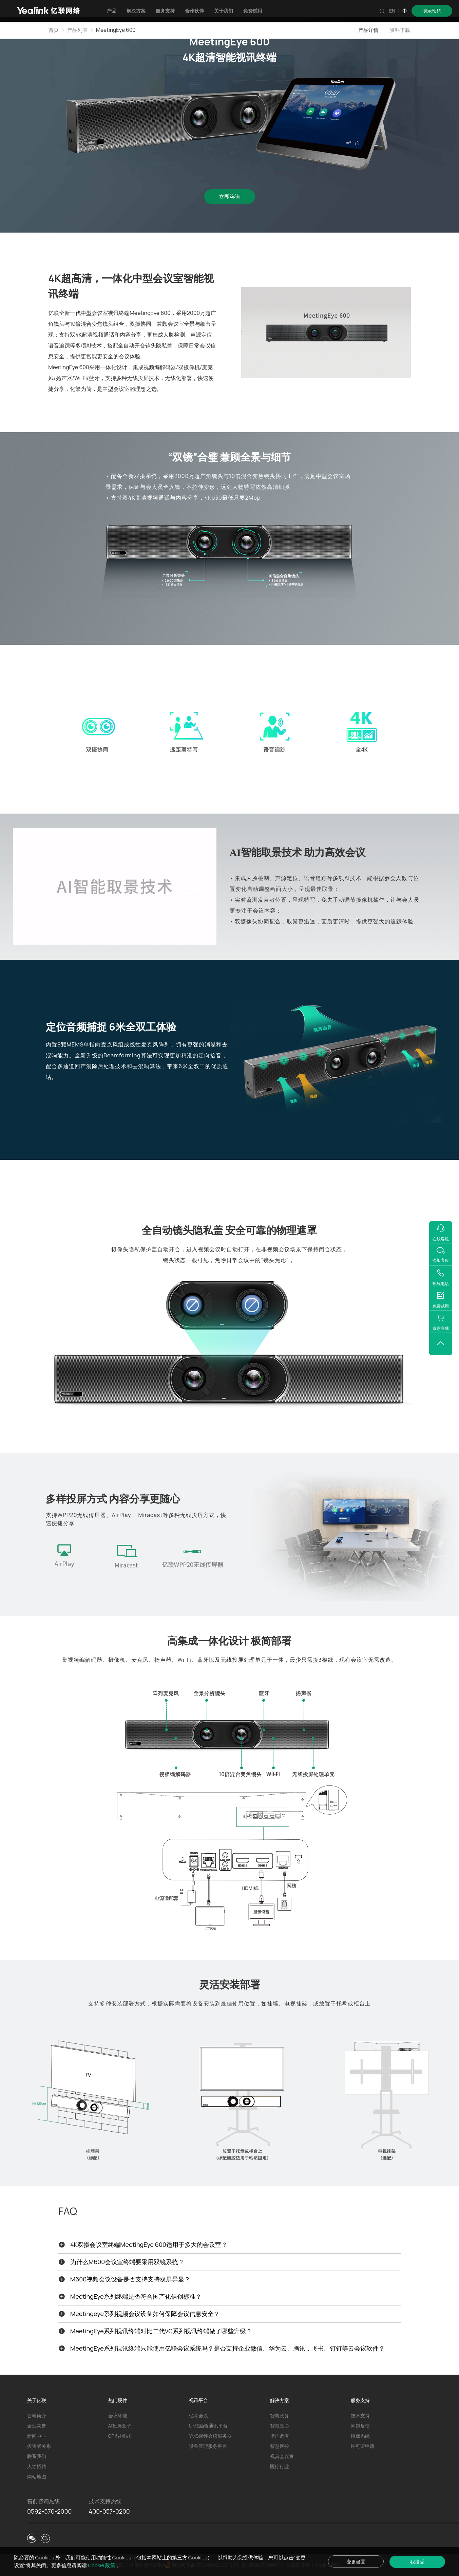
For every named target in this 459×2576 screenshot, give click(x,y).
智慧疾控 (279, 2446)
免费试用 (252, 10)
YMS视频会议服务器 (210, 2436)
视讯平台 (198, 2400)
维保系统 (360, 2436)
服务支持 (165, 10)
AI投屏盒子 (119, 2425)
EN (392, 10)
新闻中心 (36, 2436)
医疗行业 (279, 2466)
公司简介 (36, 2415)
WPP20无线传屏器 (81, 1515)
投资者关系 (39, 2446)
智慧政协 (279, 2425)
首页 (54, 30)
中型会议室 (116, 389)
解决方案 (136, 10)
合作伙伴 (194, 10)
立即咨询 (230, 196)
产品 (111, 10)
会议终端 (117, 2415)
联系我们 (36, 2456)
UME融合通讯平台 (208, 2425)
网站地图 (36, 2476)
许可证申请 (363, 2446)
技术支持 (360, 2415)
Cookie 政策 (102, 2565)
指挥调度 (279, 2436)
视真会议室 (282, 2456)
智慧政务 (279, 2415)
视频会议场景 (284, 1249)
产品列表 (77, 30)
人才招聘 (36, 2466)
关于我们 (223, 10)
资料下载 (400, 30)
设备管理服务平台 (208, 2446)
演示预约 (431, 10)
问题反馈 (360, 2425)
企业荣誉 (36, 2425)
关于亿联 (36, 2400)
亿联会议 (198, 2415)
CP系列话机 (120, 2436)
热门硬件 (117, 2400)
